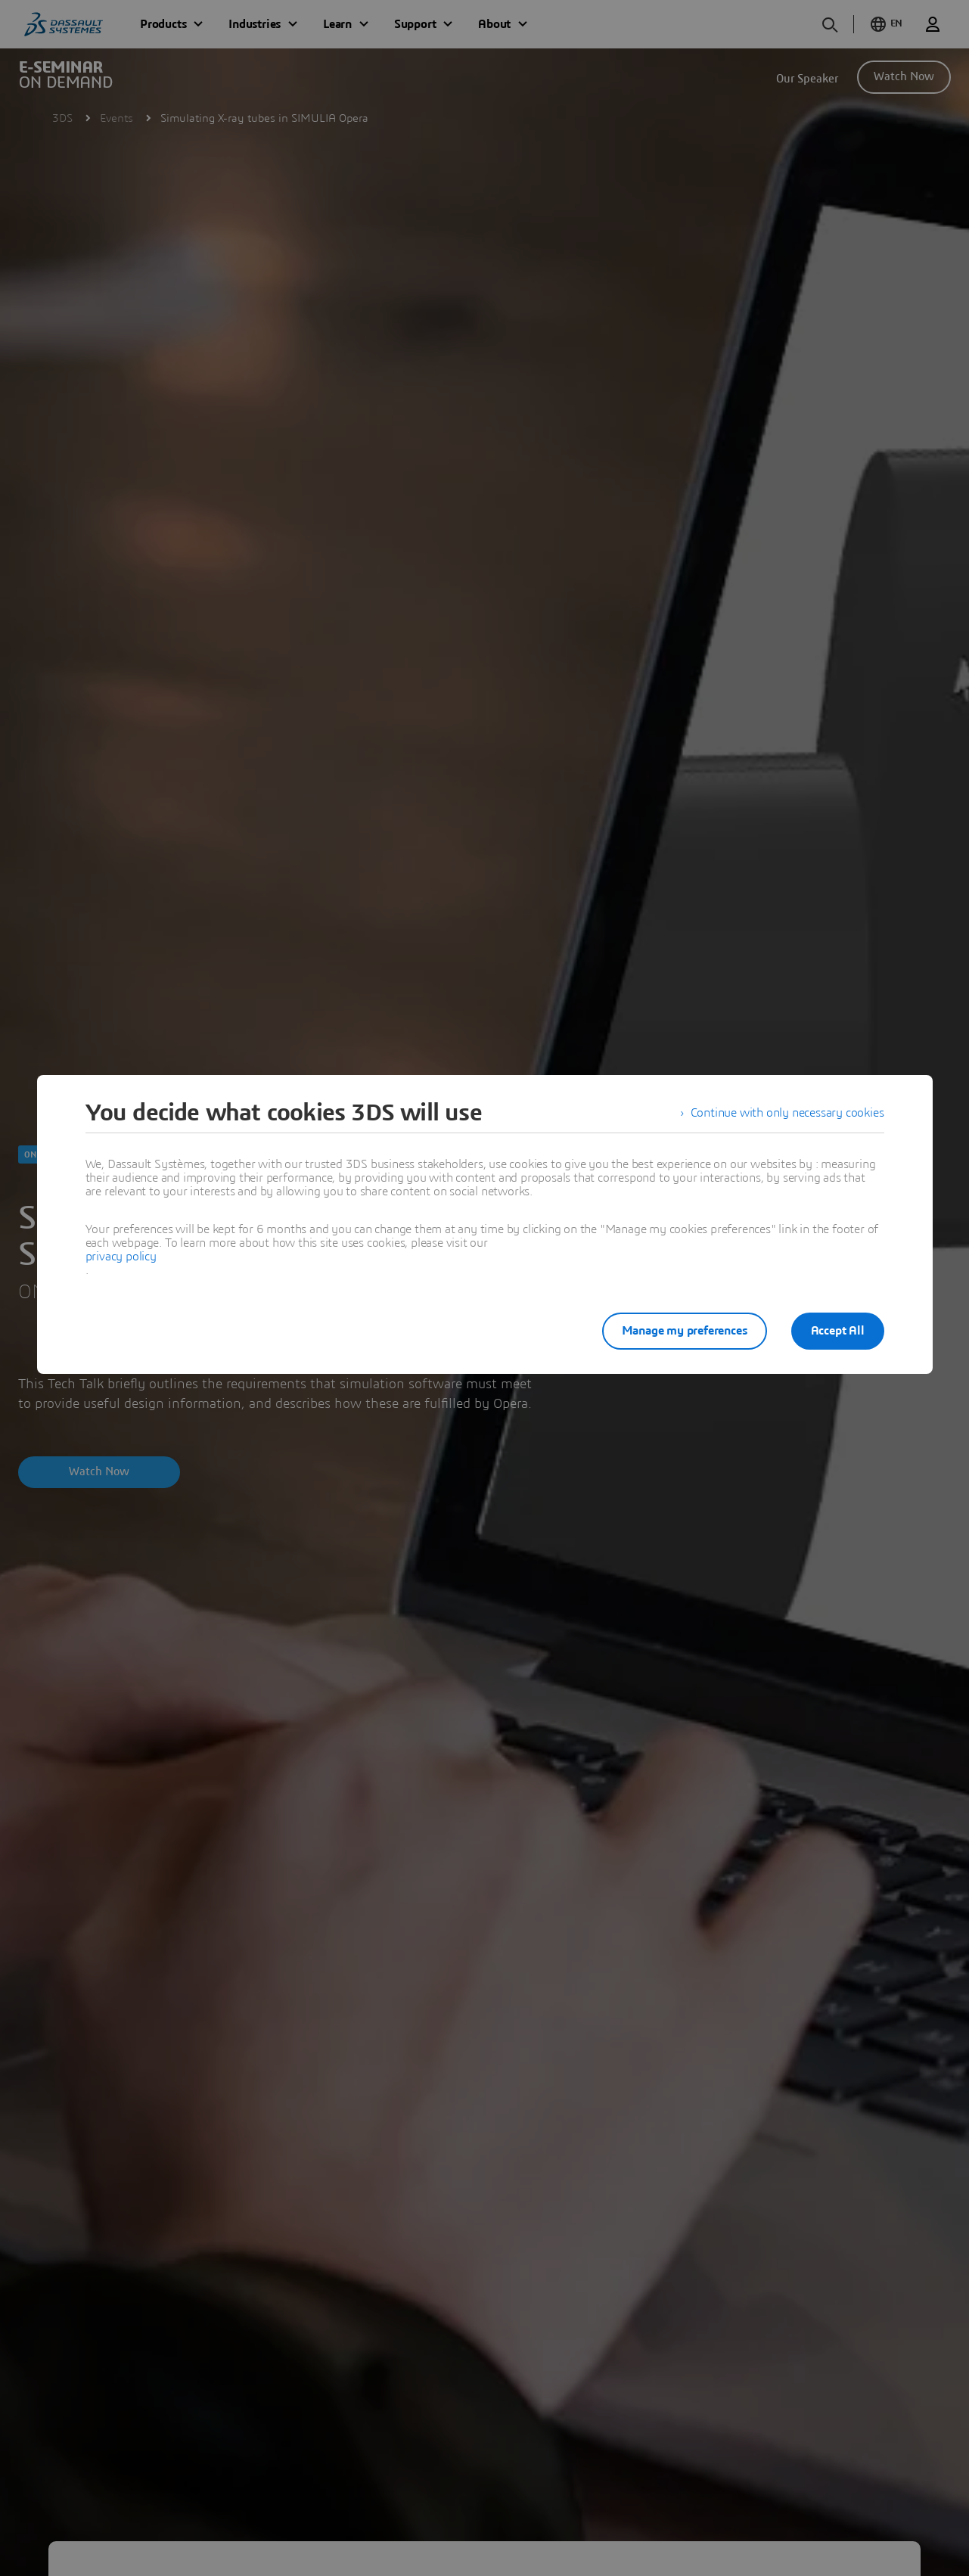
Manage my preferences (684, 1331)
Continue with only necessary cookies (787, 1113)
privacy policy (121, 1257)
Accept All (838, 1331)
